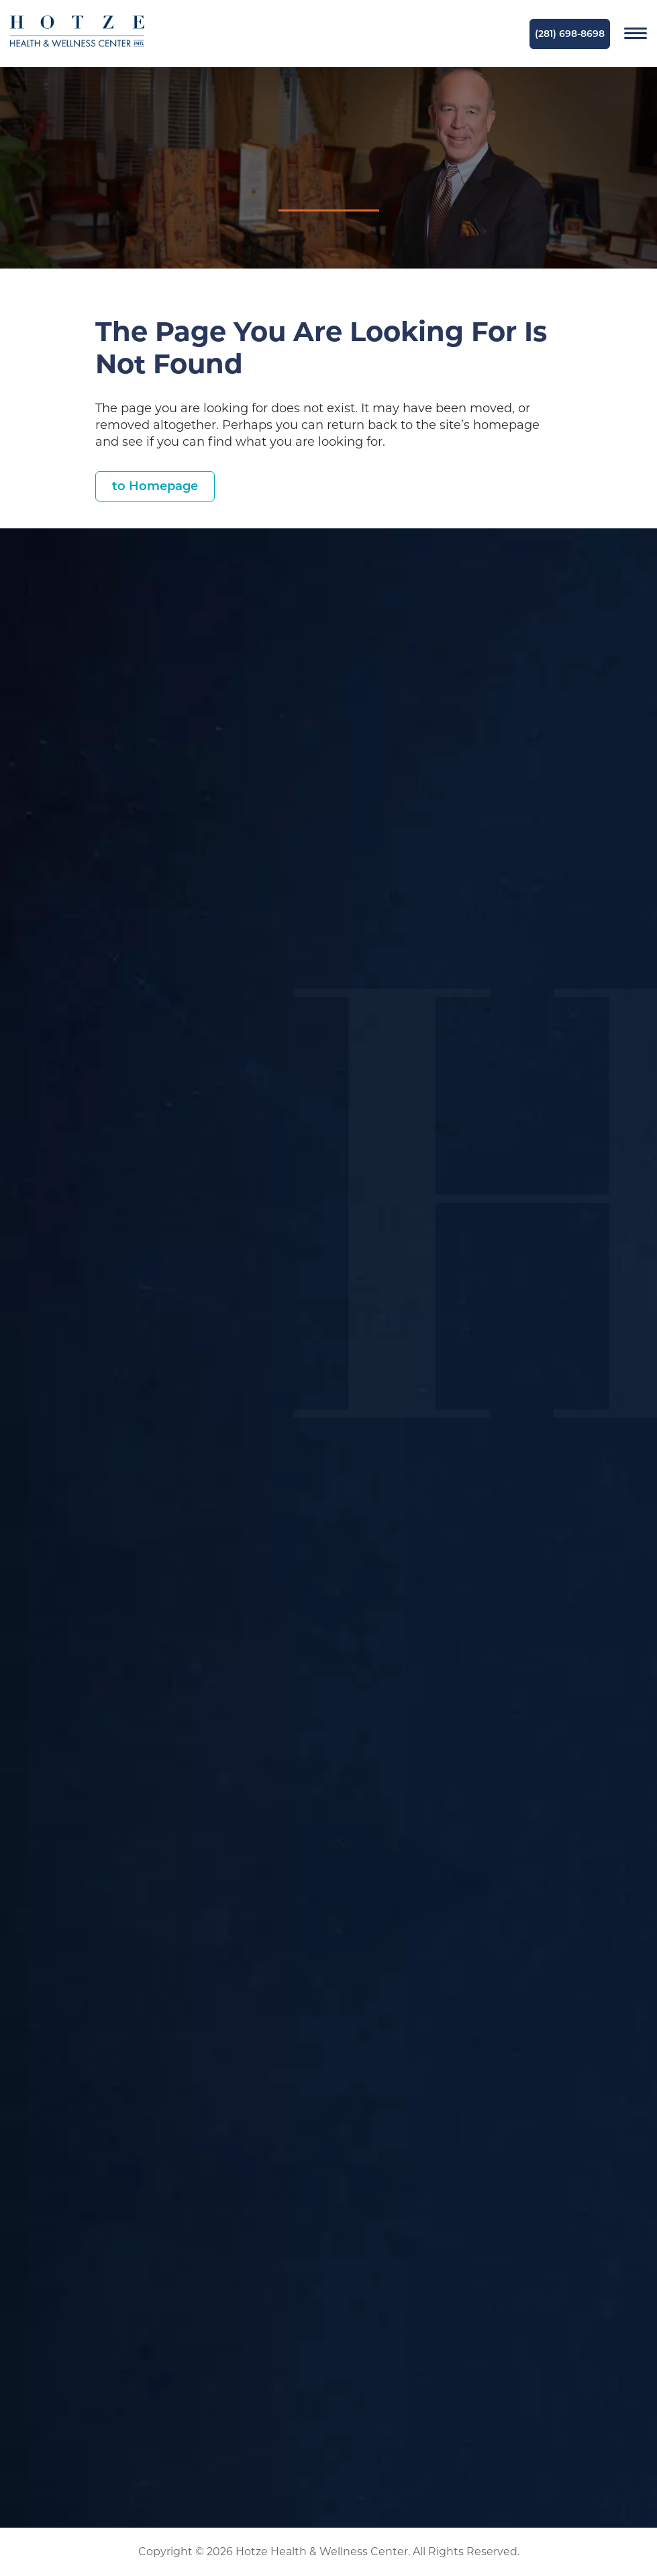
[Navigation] (635, 34)
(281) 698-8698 (570, 34)
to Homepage (155, 486)
